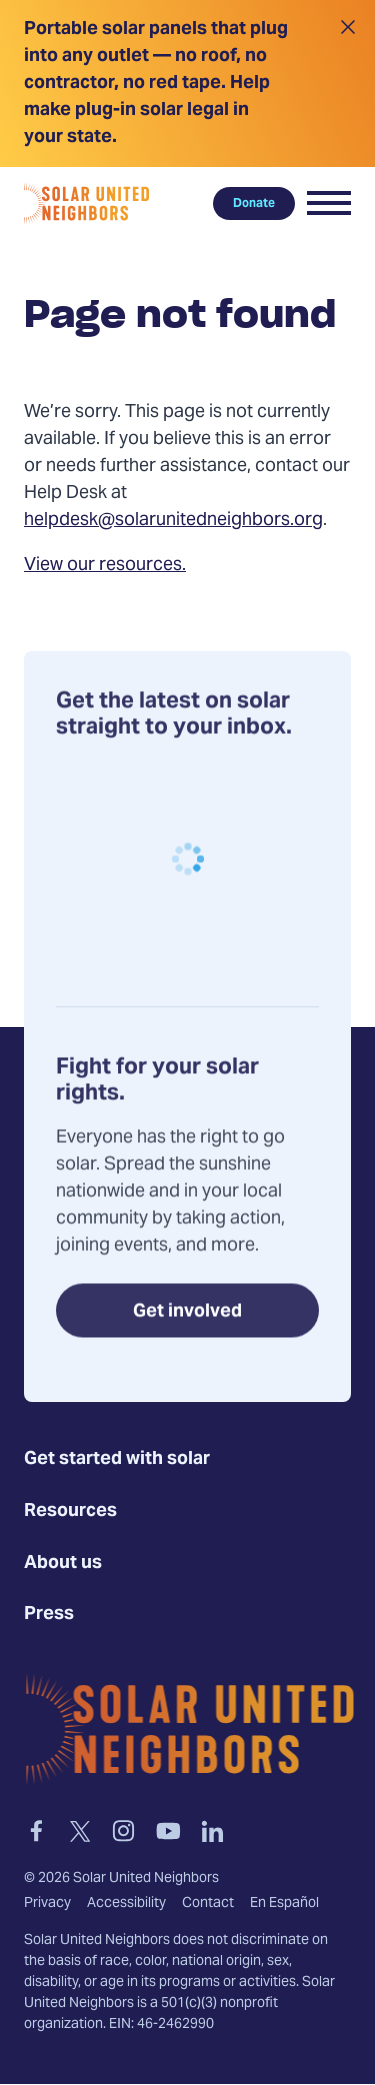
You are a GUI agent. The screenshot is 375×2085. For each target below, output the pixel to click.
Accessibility (126, 1904)
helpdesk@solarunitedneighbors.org (173, 520)
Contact (208, 1904)
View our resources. (105, 565)
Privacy (47, 1904)
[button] (329, 203)
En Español (284, 1904)
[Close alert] (347, 83)
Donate (254, 203)
